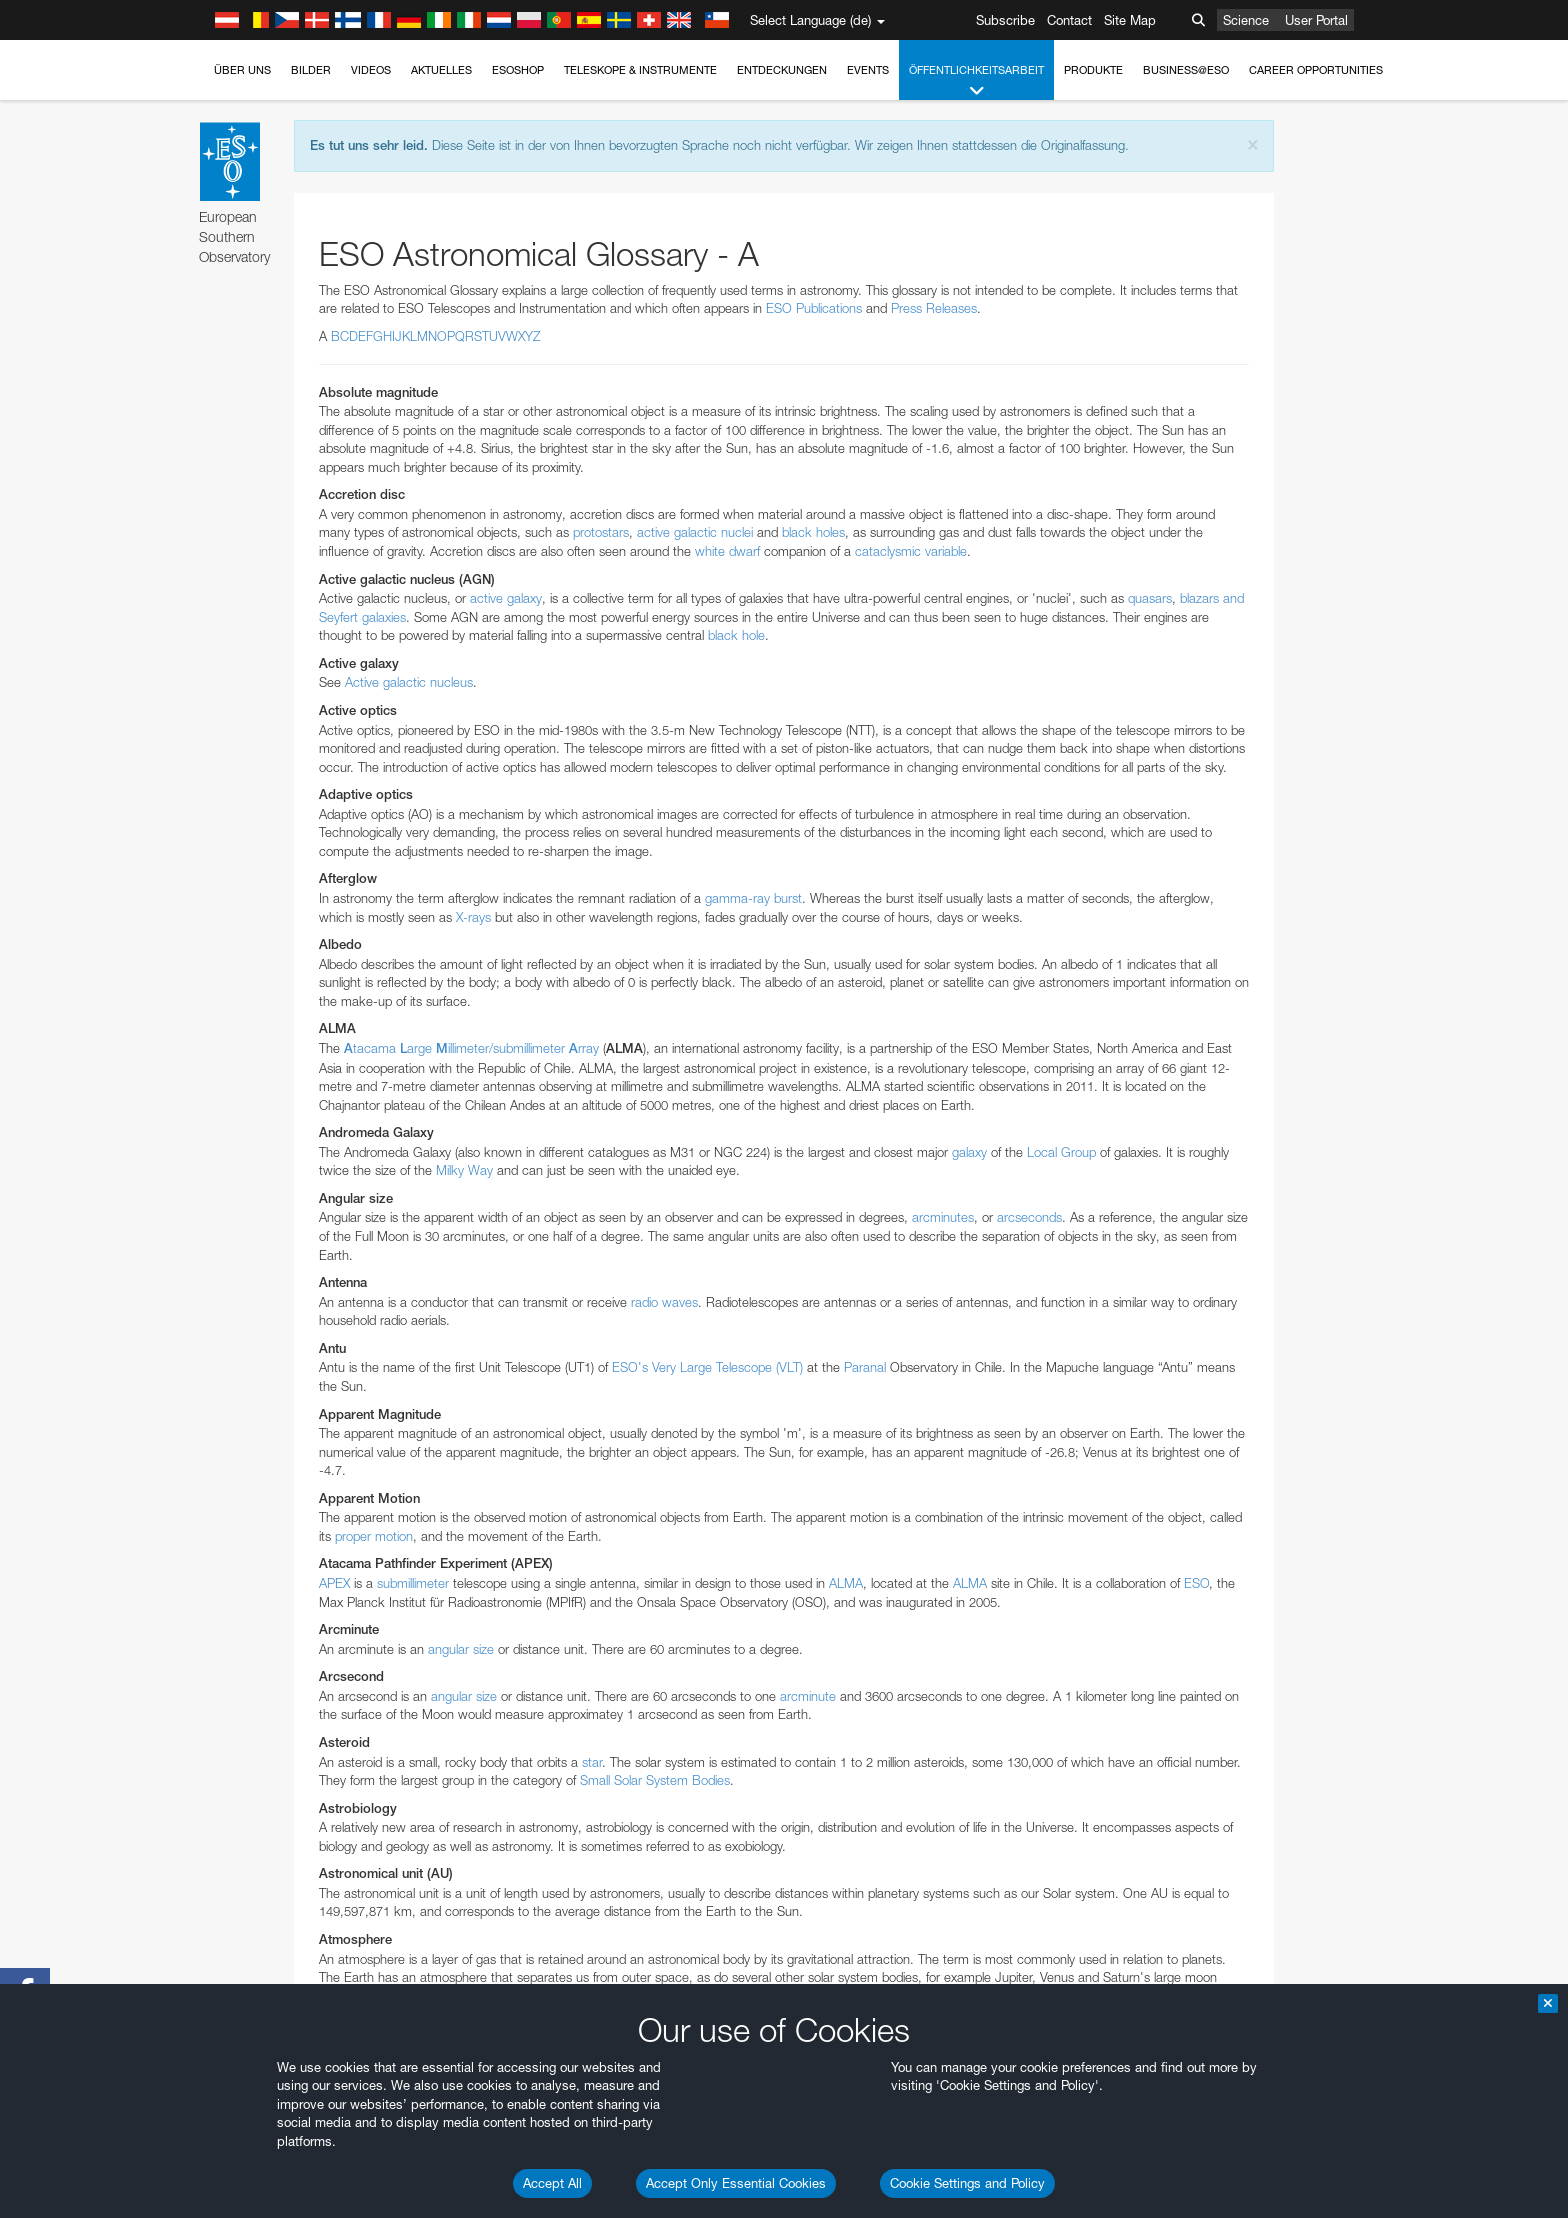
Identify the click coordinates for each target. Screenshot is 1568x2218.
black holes (813, 532)
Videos (371, 70)
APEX (334, 1583)
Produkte (1093, 70)
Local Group (1061, 1152)
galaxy (969, 1152)
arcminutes (943, 1217)
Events (868, 70)
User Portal (1316, 20)
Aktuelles (441, 70)
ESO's (630, 1367)
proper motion (374, 1536)
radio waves (664, 1302)
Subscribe (1005, 20)
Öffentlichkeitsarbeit (976, 81)
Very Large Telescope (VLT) (725, 1367)
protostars (601, 532)
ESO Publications (814, 308)
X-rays (473, 917)
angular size (461, 1649)
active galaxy (506, 598)
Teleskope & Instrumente (640, 70)
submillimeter (413, 1583)
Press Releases (934, 308)
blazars (1199, 598)
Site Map (1130, 20)
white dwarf (727, 551)
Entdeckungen (782, 70)
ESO (1196, 1583)
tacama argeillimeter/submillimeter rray (471, 1048)
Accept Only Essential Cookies (736, 2183)
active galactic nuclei (695, 532)
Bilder (311, 70)
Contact (1069, 20)
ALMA (846, 1583)
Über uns (242, 70)
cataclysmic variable (911, 551)
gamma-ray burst (753, 898)
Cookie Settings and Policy (967, 2183)
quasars (1150, 598)
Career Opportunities (1316, 70)
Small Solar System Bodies (655, 1780)
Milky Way (464, 1170)
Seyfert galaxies (362, 617)
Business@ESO (1186, 70)
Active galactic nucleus (409, 682)
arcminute (808, 1696)
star (592, 1762)
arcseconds (1029, 1217)
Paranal (865, 1367)
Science (1246, 20)
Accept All (552, 2183)
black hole (736, 635)
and (1231, 598)
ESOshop (518, 70)
